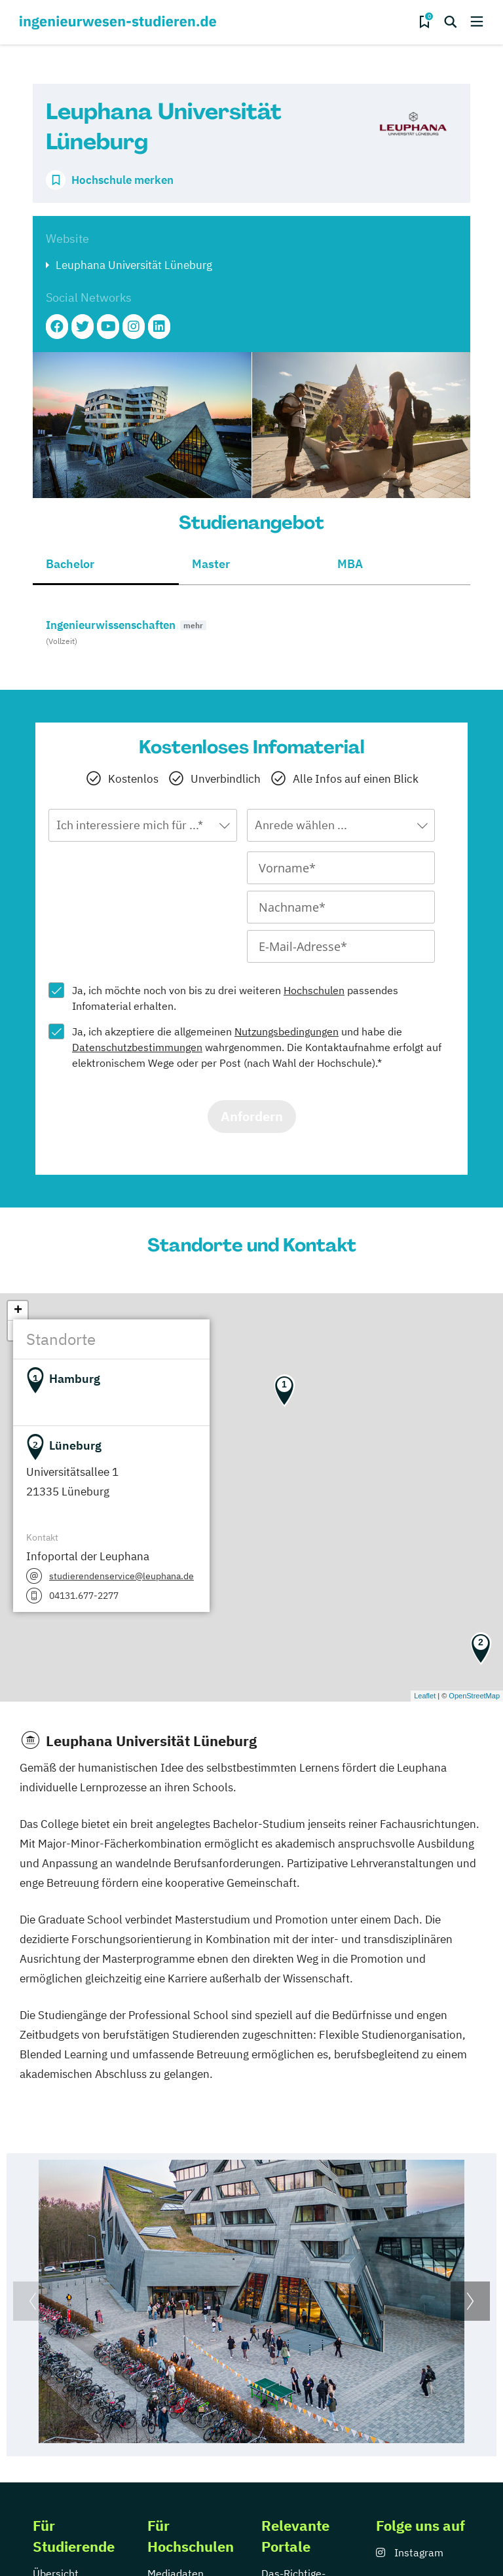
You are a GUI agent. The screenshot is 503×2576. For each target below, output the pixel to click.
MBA (350, 563)
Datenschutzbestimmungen (137, 1047)
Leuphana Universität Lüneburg (134, 265)
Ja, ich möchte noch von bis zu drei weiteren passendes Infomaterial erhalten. (235, 998)
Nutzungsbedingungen (286, 1031)
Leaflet (425, 1696)
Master (211, 563)
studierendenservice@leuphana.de (121, 1576)
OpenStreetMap (474, 1696)
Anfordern (252, 1116)
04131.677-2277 (84, 1595)
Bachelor (70, 563)
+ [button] (18, 1311)
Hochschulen (314, 990)
